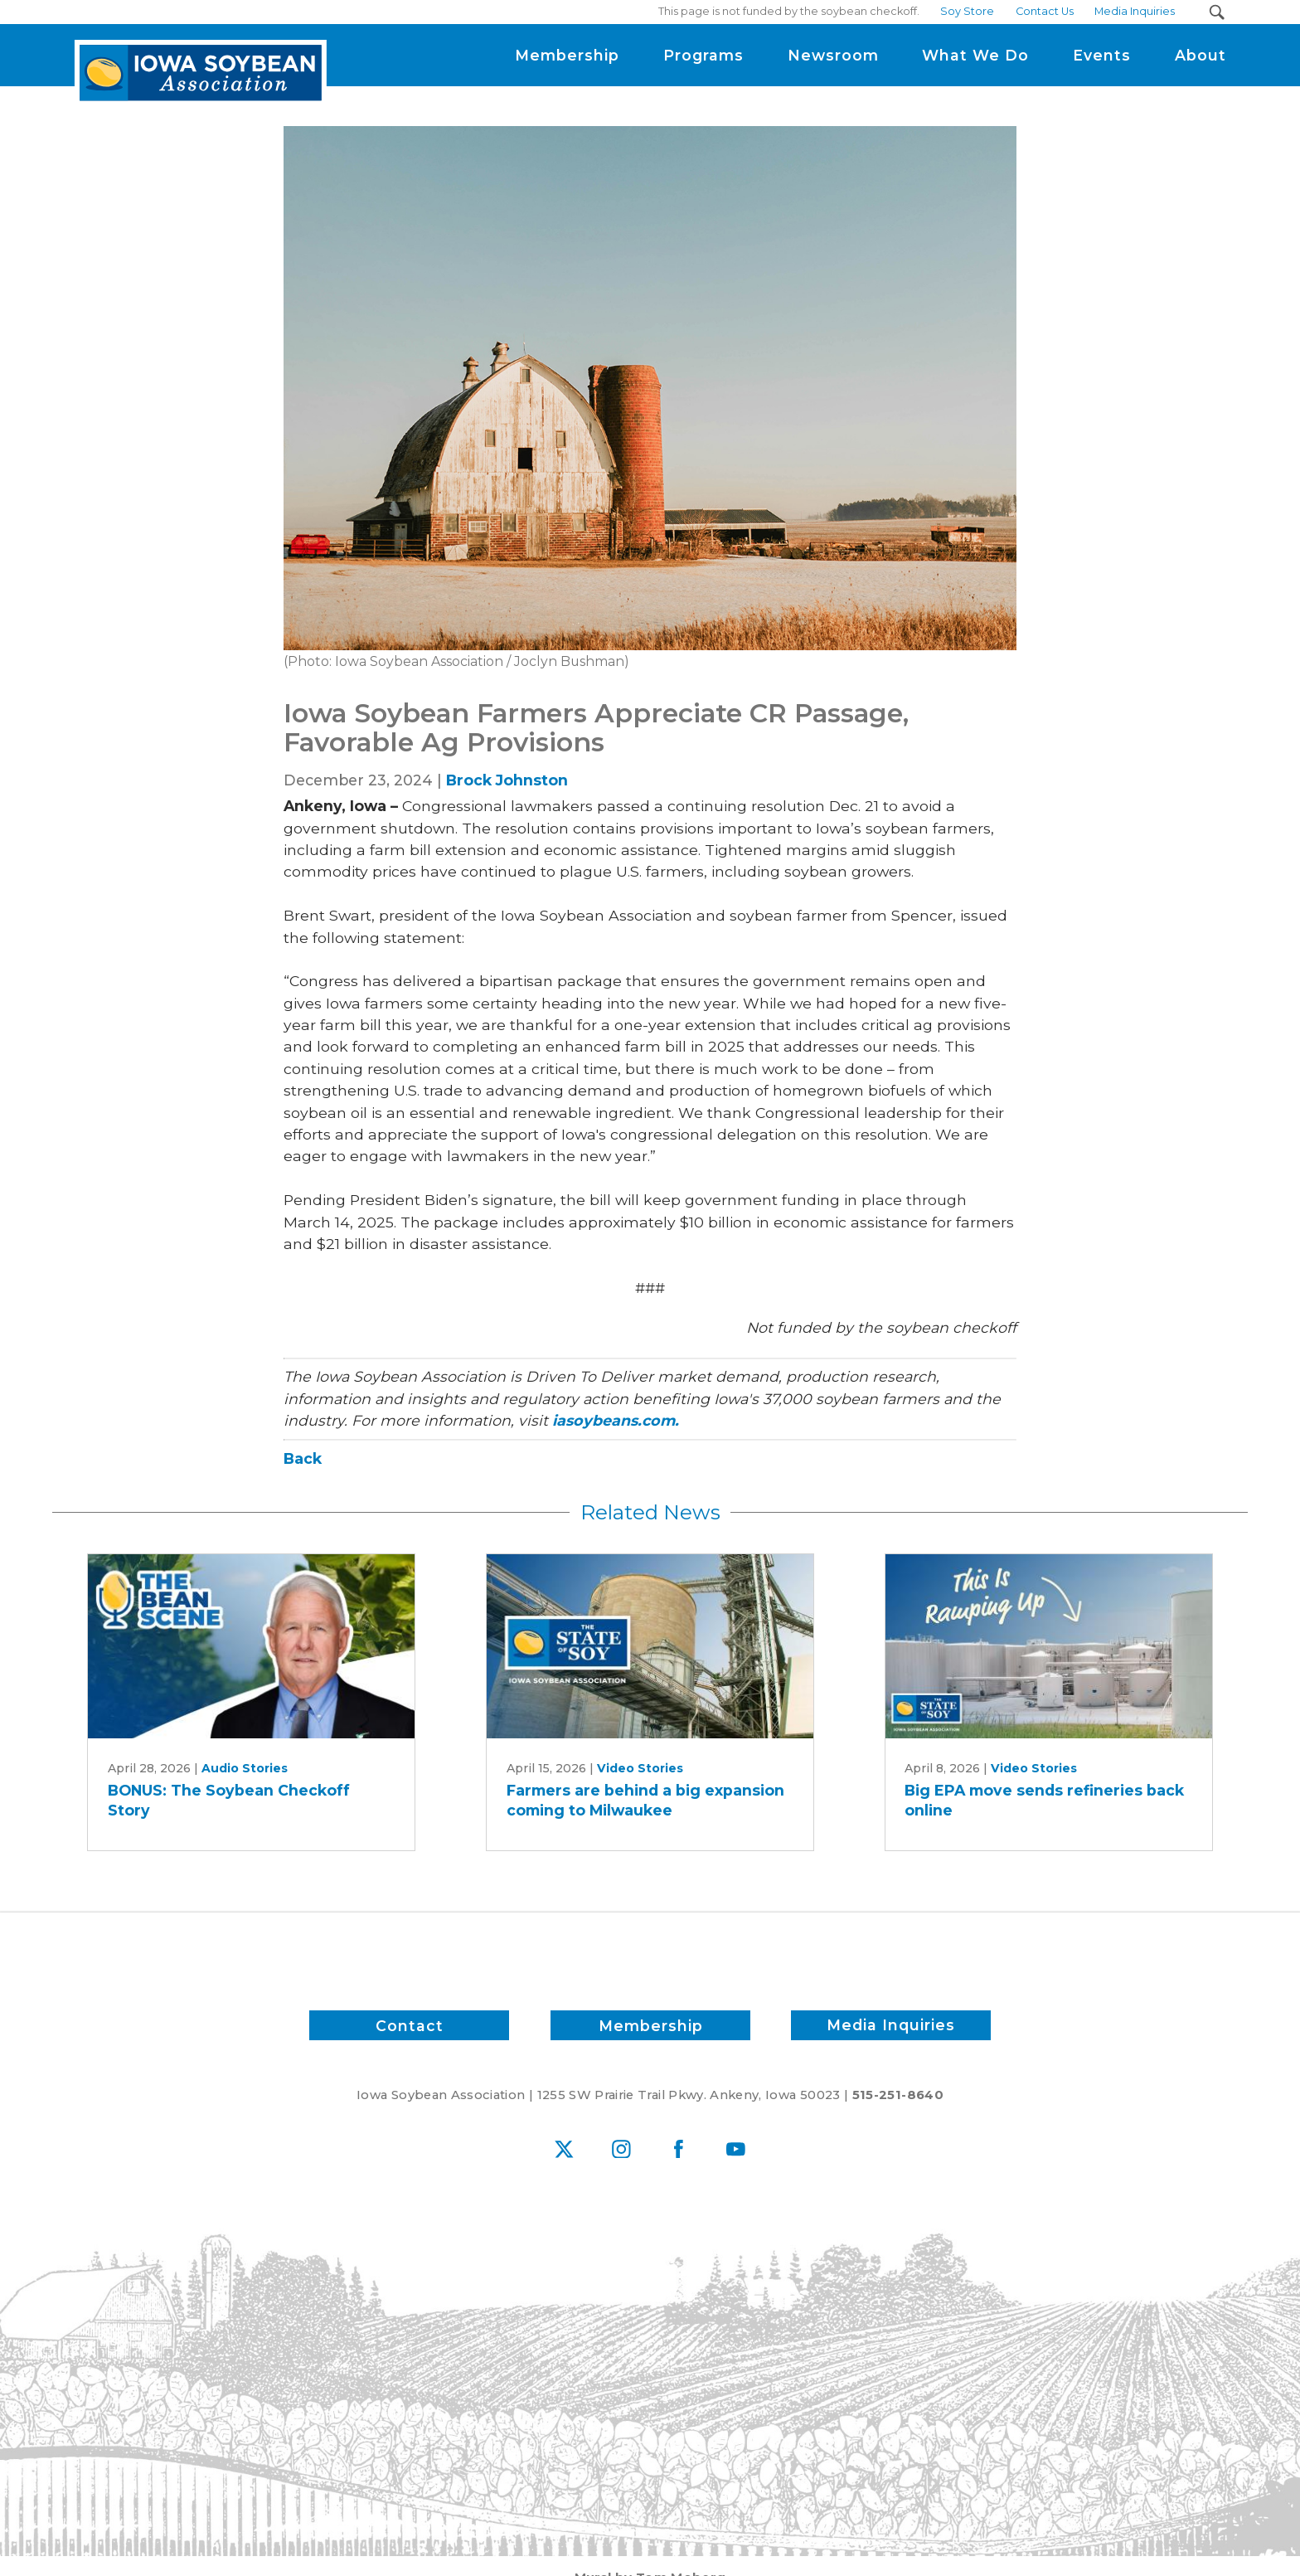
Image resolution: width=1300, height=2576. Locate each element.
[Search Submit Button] (1217, 12)
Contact (410, 2025)
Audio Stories (244, 1768)
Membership (650, 2025)
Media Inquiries (891, 2025)
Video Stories (640, 1768)
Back (303, 1458)
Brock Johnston (507, 780)
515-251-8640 (897, 2095)
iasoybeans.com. (615, 1420)
